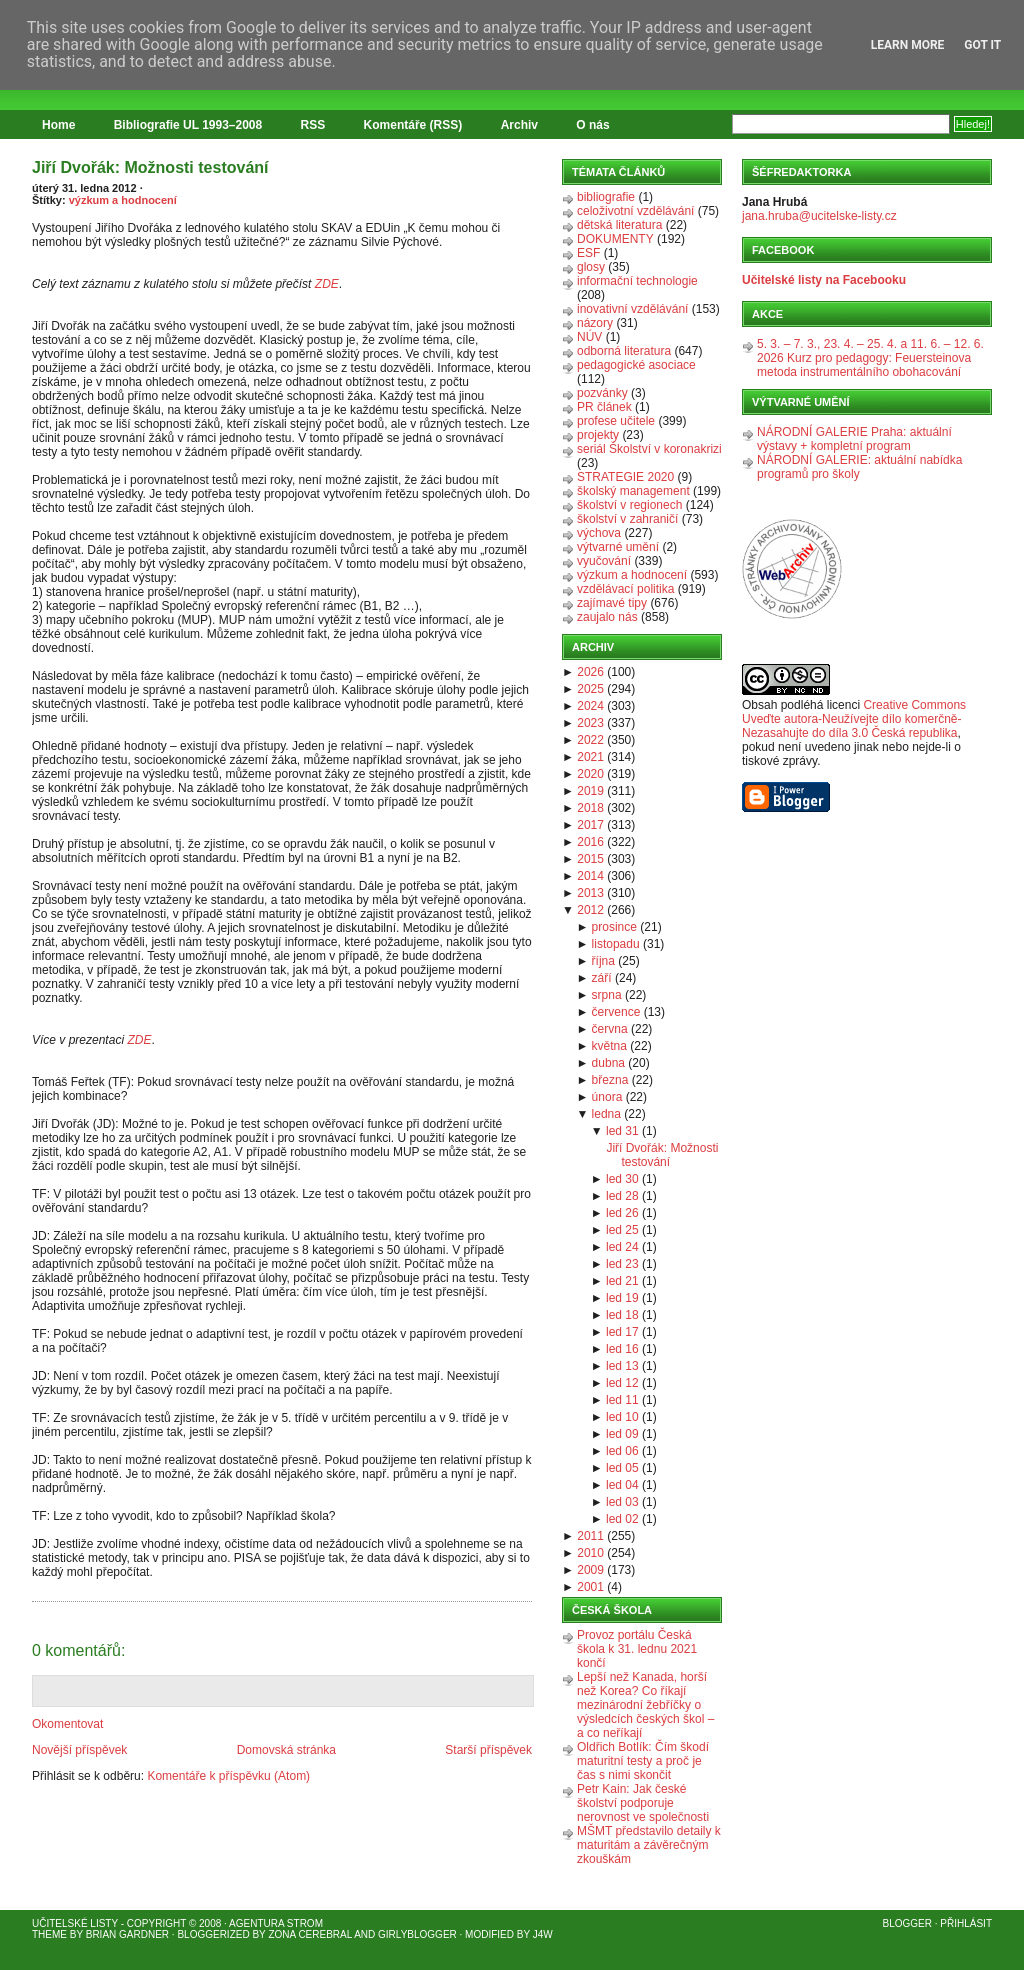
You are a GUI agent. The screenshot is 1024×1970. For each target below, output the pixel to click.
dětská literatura (619, 225)
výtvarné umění (618, 547)
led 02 (622, 1519)
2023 (590, 723)
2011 (590, 1536)
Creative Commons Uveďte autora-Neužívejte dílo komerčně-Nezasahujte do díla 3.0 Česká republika (854, 719)
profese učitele (616, 421)
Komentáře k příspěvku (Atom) (228, 1776)
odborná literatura (624, 351)
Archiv (519, 125)
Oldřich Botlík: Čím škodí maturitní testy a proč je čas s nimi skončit (643, 1761)
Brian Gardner (127, 1934)
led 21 (622, 1281)
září (602, 978)
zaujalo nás (607, 617)
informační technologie (637, 281)
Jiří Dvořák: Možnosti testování (150, 167)
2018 (590, 808)
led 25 (622, 1230)
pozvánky (602, 393)
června (610, 1029)
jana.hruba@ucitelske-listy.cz (819, 216)
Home (58, 125)
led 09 (622, 1434)
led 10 (622, 1417)
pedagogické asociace (636, 365)
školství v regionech (629, 505)
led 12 (622, 1383)
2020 (590, 774)
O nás (592, 125)
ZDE (327, 284)
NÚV (589, 337)
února (607, 1097)
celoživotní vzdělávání (635, 211)
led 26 (622, 1213)
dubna (608, 1063)
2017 (590, 825)
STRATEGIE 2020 (625, 477)
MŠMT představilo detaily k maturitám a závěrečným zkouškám (649, 1845)
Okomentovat (67, 1724)
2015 (590, 859)
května (609, 1046)
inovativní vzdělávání (632, 309)
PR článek (604, 407)
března (610, 1080)
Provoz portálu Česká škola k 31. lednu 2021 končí (637, 1649)
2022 (590, 740)
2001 (590, 1587)
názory (595, 323)
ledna (606, 1114)
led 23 (622, 1264)
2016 (590, 842)
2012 (590, 910)
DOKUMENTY (615, 239)
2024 (590, 706)
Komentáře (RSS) (413, 125)
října (603, 961)
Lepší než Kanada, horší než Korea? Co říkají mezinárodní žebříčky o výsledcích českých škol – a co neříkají (645, 1705)
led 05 (622, 1468)
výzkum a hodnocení (123, 200)
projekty (598, 435)
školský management (633, 491)
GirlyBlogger (417, 1934)
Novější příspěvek (79, 1750)
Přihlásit (966, 1923)
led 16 (622, 1349)
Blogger (907, 1923)
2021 (590, 757)
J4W (543, 1934)
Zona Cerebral (310, 1934)
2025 (590, 689)
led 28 (622, 1196)
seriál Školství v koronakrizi (649, 449)
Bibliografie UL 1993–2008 (188, 125)
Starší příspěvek (488, 1750)
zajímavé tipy (612, 603)
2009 (590, 1570)
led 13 (622, 1366)
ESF (588, 253)
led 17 (622, 1332)
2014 (590, 876)
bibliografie (606, 197)
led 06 (622, 1451)
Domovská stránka (286, 1750)
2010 (590, 1553)
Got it (982, 45)
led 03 (622, 1502)
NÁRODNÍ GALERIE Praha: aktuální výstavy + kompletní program (854, 439)
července (616, 1012)
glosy (591, 267)
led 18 (622, 1315)
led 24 (622, 1247)
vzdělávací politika (625, 589)
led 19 (622, 1298)
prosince (614, 927)
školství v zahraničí (627, 519)
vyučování (604, 561)
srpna (607, 995)
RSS (313, 125)
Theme (49, 1934)
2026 (590, 672)
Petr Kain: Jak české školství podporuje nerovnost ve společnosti (643, 1803)
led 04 (622, 1485)
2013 (590, 893)
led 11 (622, 1400)
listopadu (616, 944)
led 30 (622, 1179)
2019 (590, 791)
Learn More (908, 45)
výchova (599, 533)
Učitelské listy (75, 1923)
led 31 (622, 1131)
